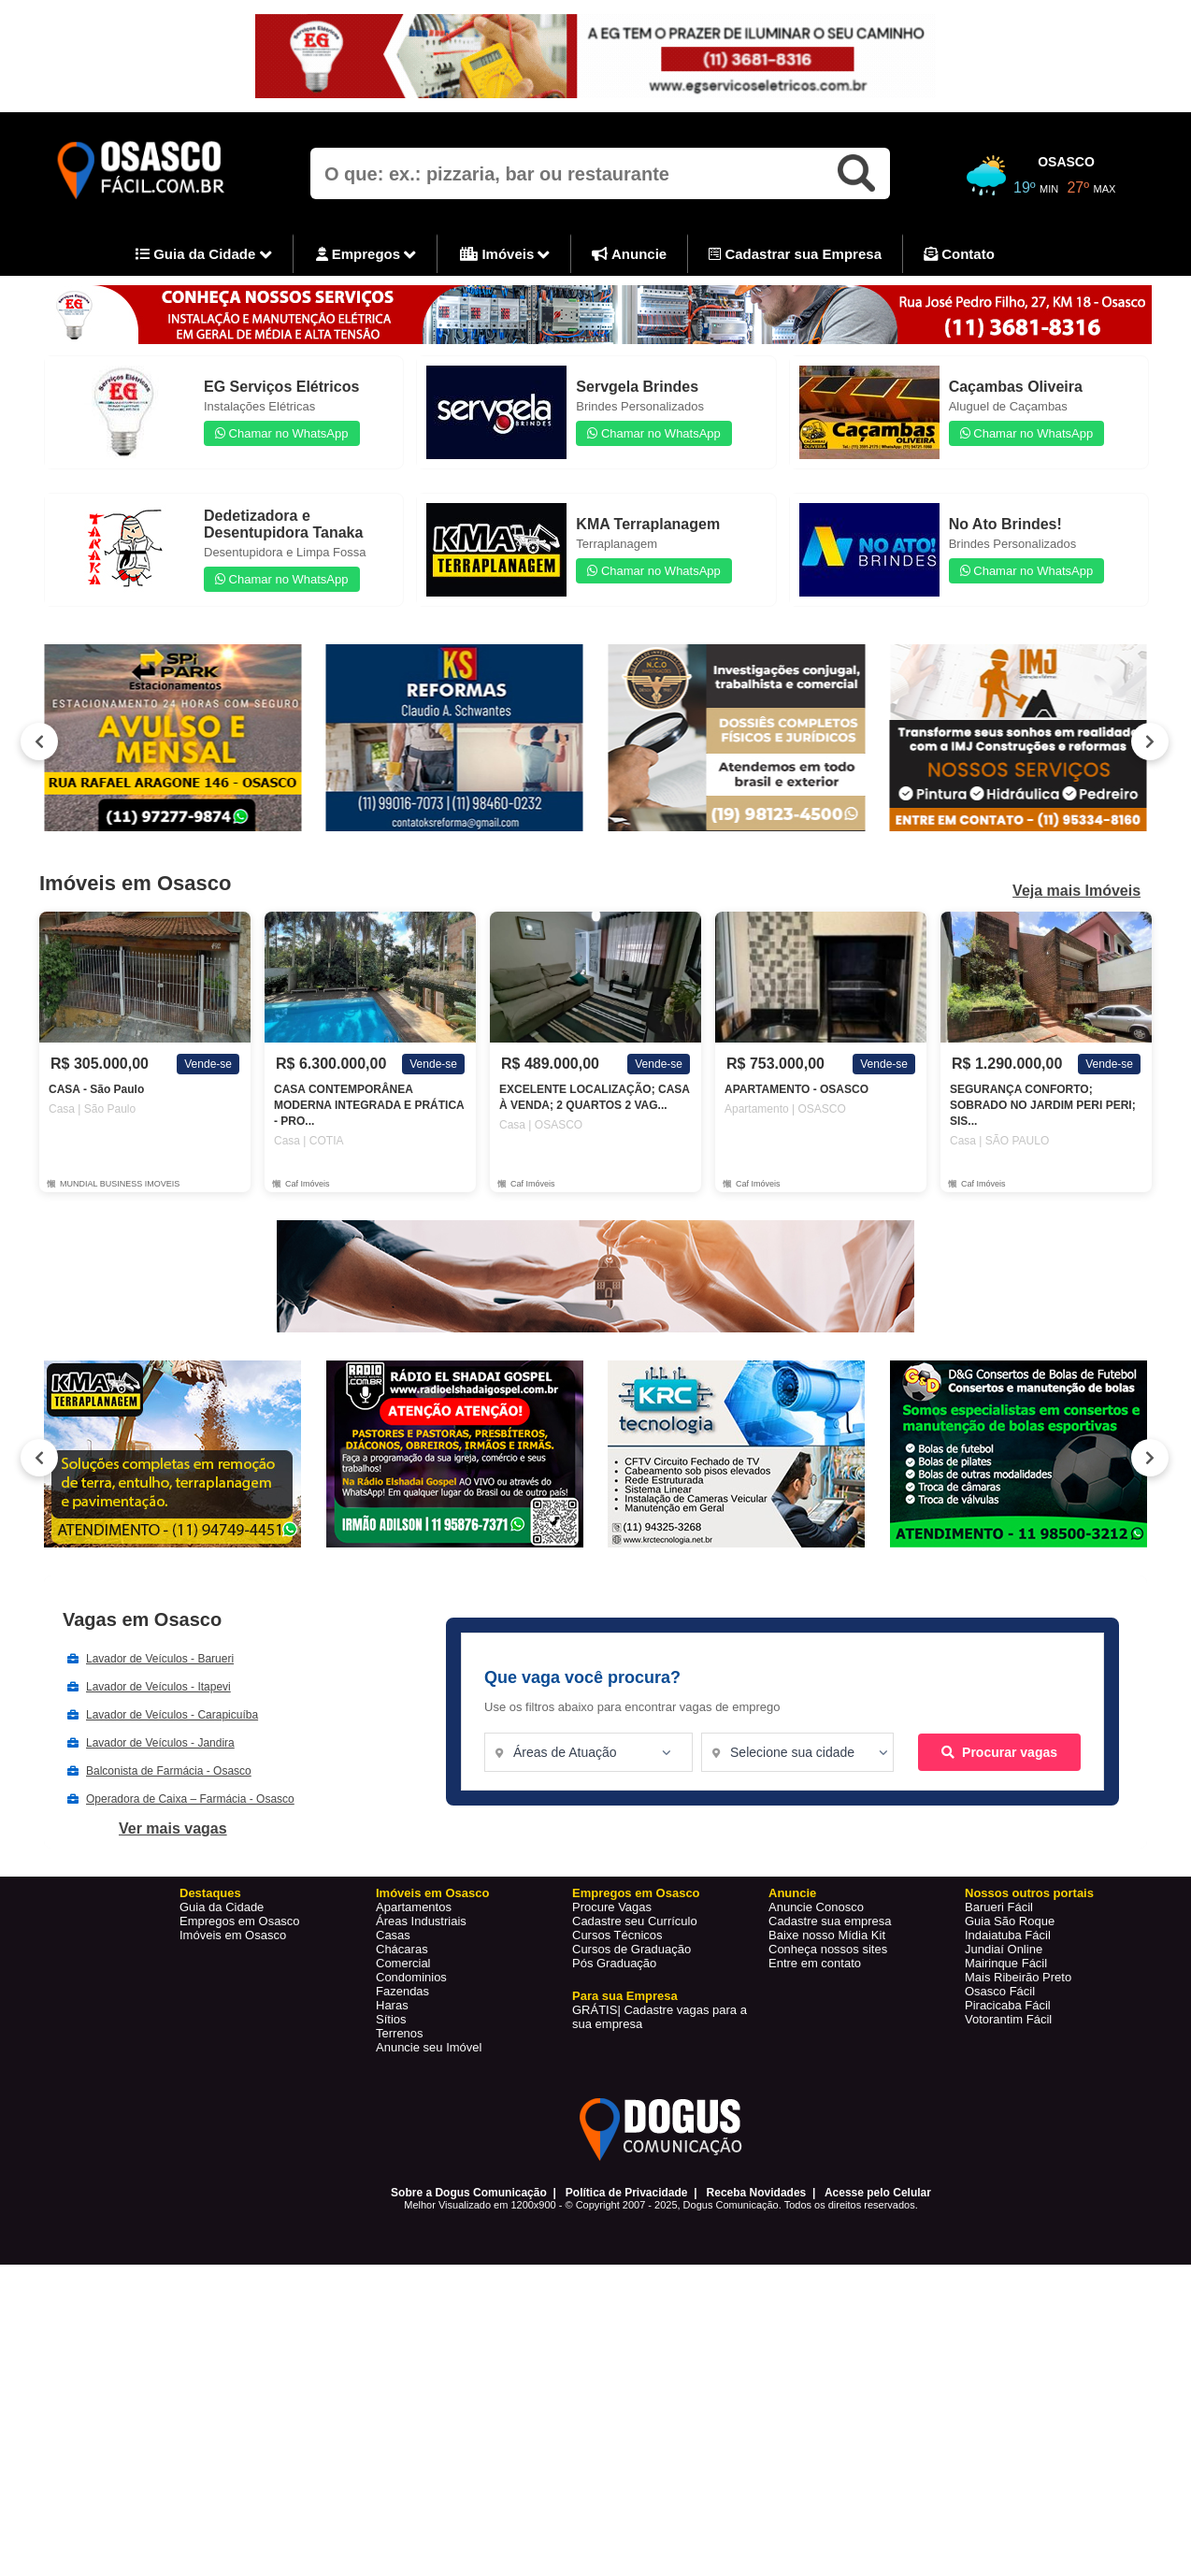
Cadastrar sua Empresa (795, 254)
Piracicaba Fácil (1008, 2005)
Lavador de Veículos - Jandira (160, 1742)
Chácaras (402, 1949)
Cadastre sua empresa (830, 1921)
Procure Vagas (612, 1907)
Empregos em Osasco (239, 1921)
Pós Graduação (614, 1963)
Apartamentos (414, 1907)
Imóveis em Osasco (232, 1935)
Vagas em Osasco (142, 1619)
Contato (959, 254)
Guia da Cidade (204, 255)
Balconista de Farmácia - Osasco (168, 1770)
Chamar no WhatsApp (282, 433)
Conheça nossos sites (827, 1949)
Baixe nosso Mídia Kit (826, 1935)
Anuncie (629, 254)
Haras (392, 2005)
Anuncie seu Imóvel (428, 2047)
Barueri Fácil (999, 1907)
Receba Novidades (757, 2192)
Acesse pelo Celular (878, 2192)
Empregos (366, 255)
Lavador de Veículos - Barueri (160, 1658)
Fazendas (402, 1991)
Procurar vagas (999, 1752)
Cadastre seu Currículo (634, 1921)
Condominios (411, 1977)
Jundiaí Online (1003, 1949)
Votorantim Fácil (1008, 2019)
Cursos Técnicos (617, 1935)
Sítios (391, 2019)
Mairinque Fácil (1006, 1963)
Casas (393, 1935)
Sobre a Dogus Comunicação (469, 2192)
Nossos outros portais (1029, 1893)
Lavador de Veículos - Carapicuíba (172, 1714)
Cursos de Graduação (631, 1949)
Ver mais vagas (173, 1828)
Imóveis (505, 255)
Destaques (210, 1893)
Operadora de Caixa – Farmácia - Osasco (190, 1799)
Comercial (403, 1963)
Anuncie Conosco (816, 1907)
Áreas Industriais (421, 1921)
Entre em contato (814, 1963)
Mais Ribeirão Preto (1018, 1977)
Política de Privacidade (627, 2192)
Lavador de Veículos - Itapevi (158, 1686)
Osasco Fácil (1000, 1991)
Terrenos (399, 2033)
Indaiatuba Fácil (1008, 1935)
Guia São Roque (1010, 1921)
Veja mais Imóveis (1076, 891)
